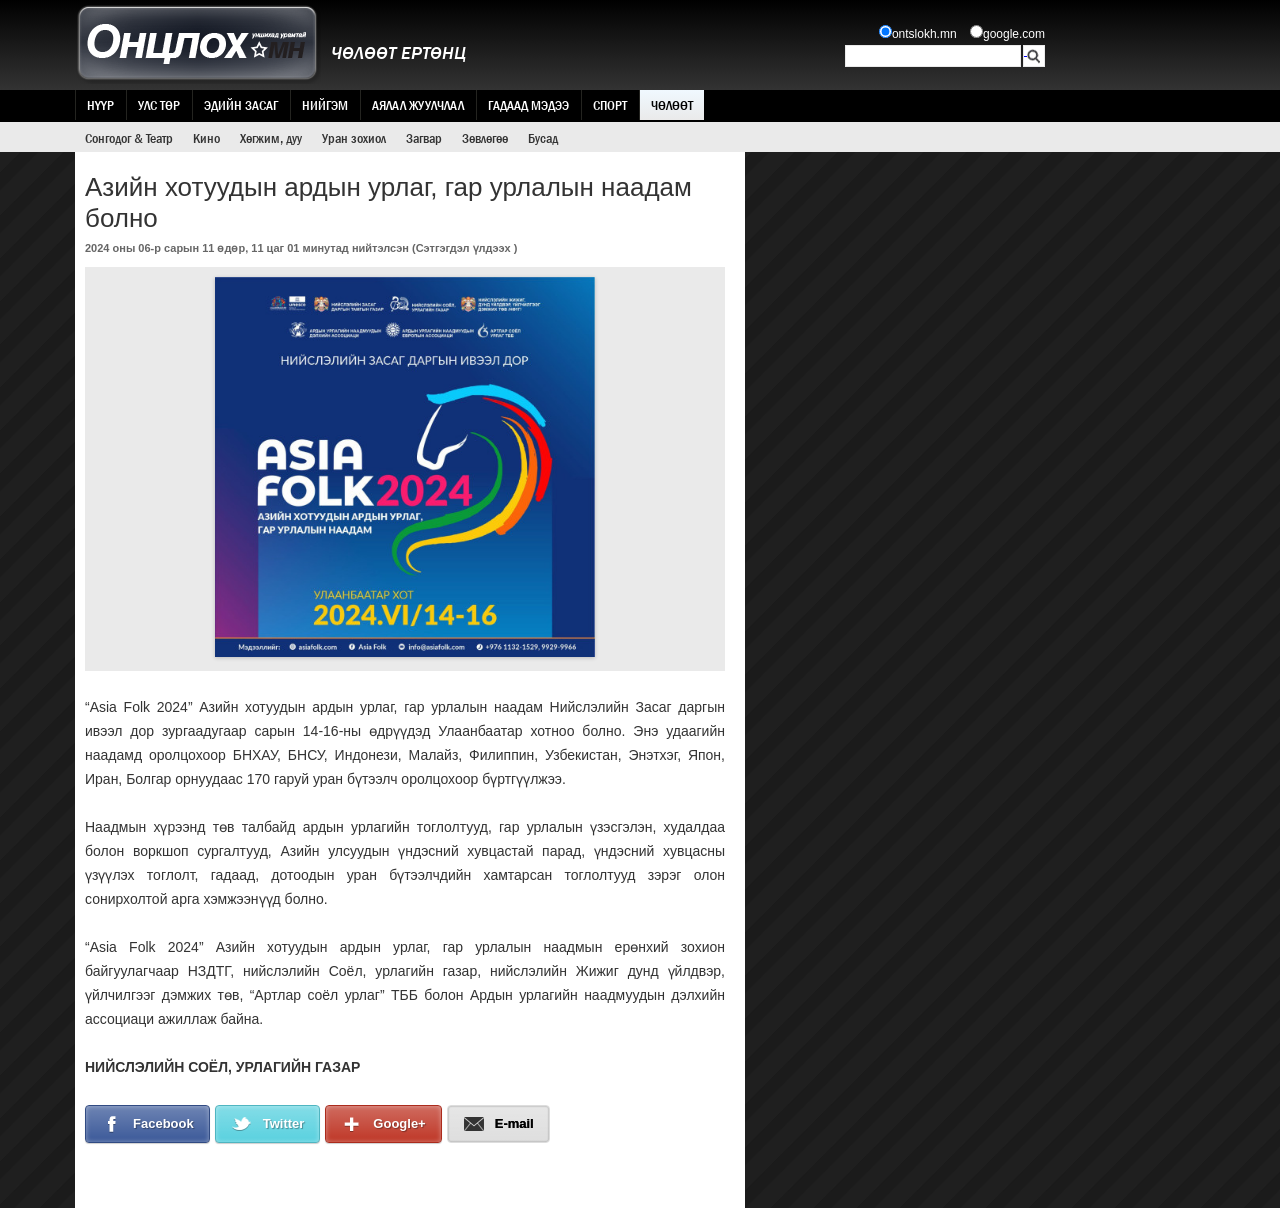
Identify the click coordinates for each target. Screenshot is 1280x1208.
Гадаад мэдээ (528, 105)
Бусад (543, 138)
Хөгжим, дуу (271, 138)
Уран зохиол (354, 138)
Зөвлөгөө (485, 138)
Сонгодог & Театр (129, 138)
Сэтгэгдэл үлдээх (463, 248)
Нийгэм (325, 105)
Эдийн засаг (241, 105)
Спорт (610, 105)
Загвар (424, 138)
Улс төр (159, 105)
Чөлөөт (672, 105)
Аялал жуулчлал (418, 105)
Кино (206, 138)
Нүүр (100, 105)
